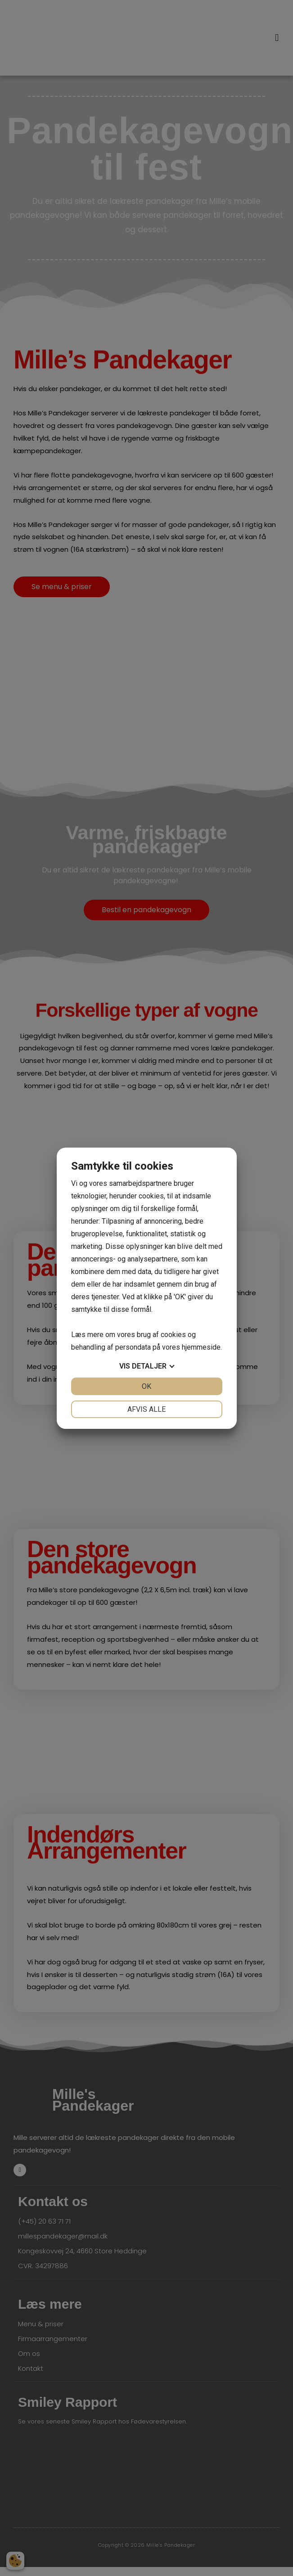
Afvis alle (146, 1409)
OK (146, 1386)
